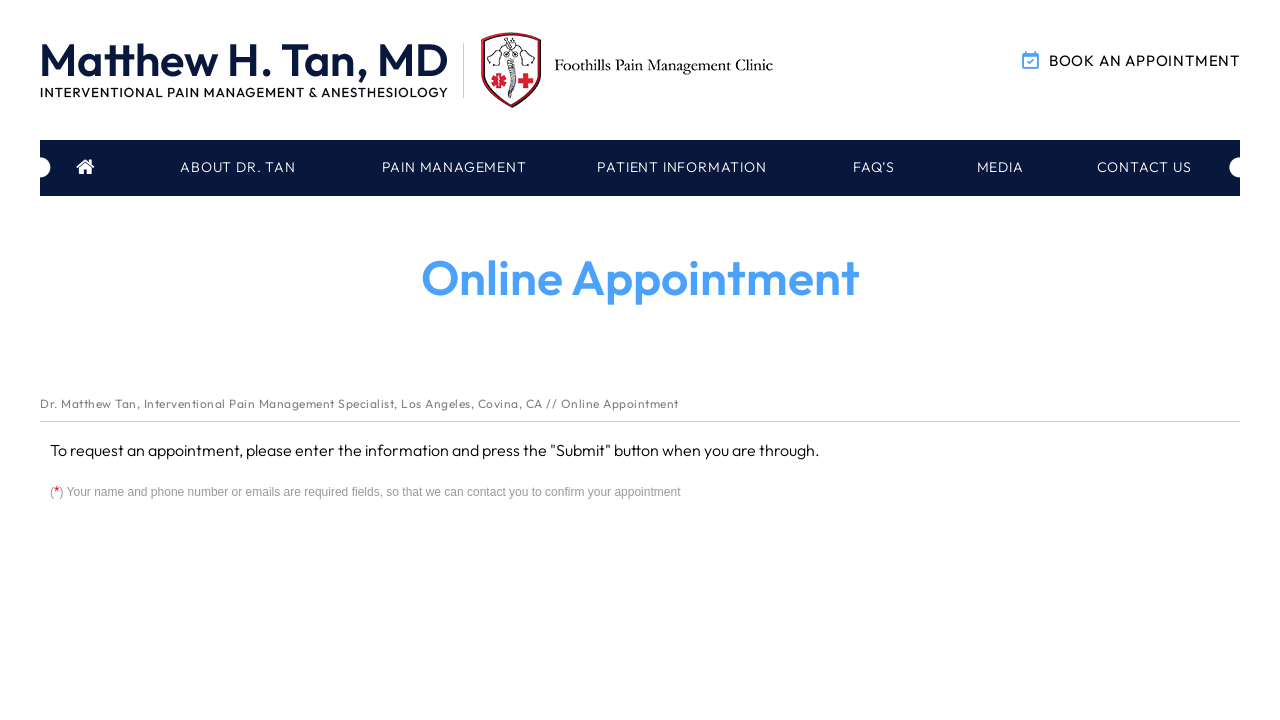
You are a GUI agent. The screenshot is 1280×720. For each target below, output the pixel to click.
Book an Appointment (1144, 60)
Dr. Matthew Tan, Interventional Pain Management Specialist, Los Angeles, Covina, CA (291, 403)
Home (88, 168)
